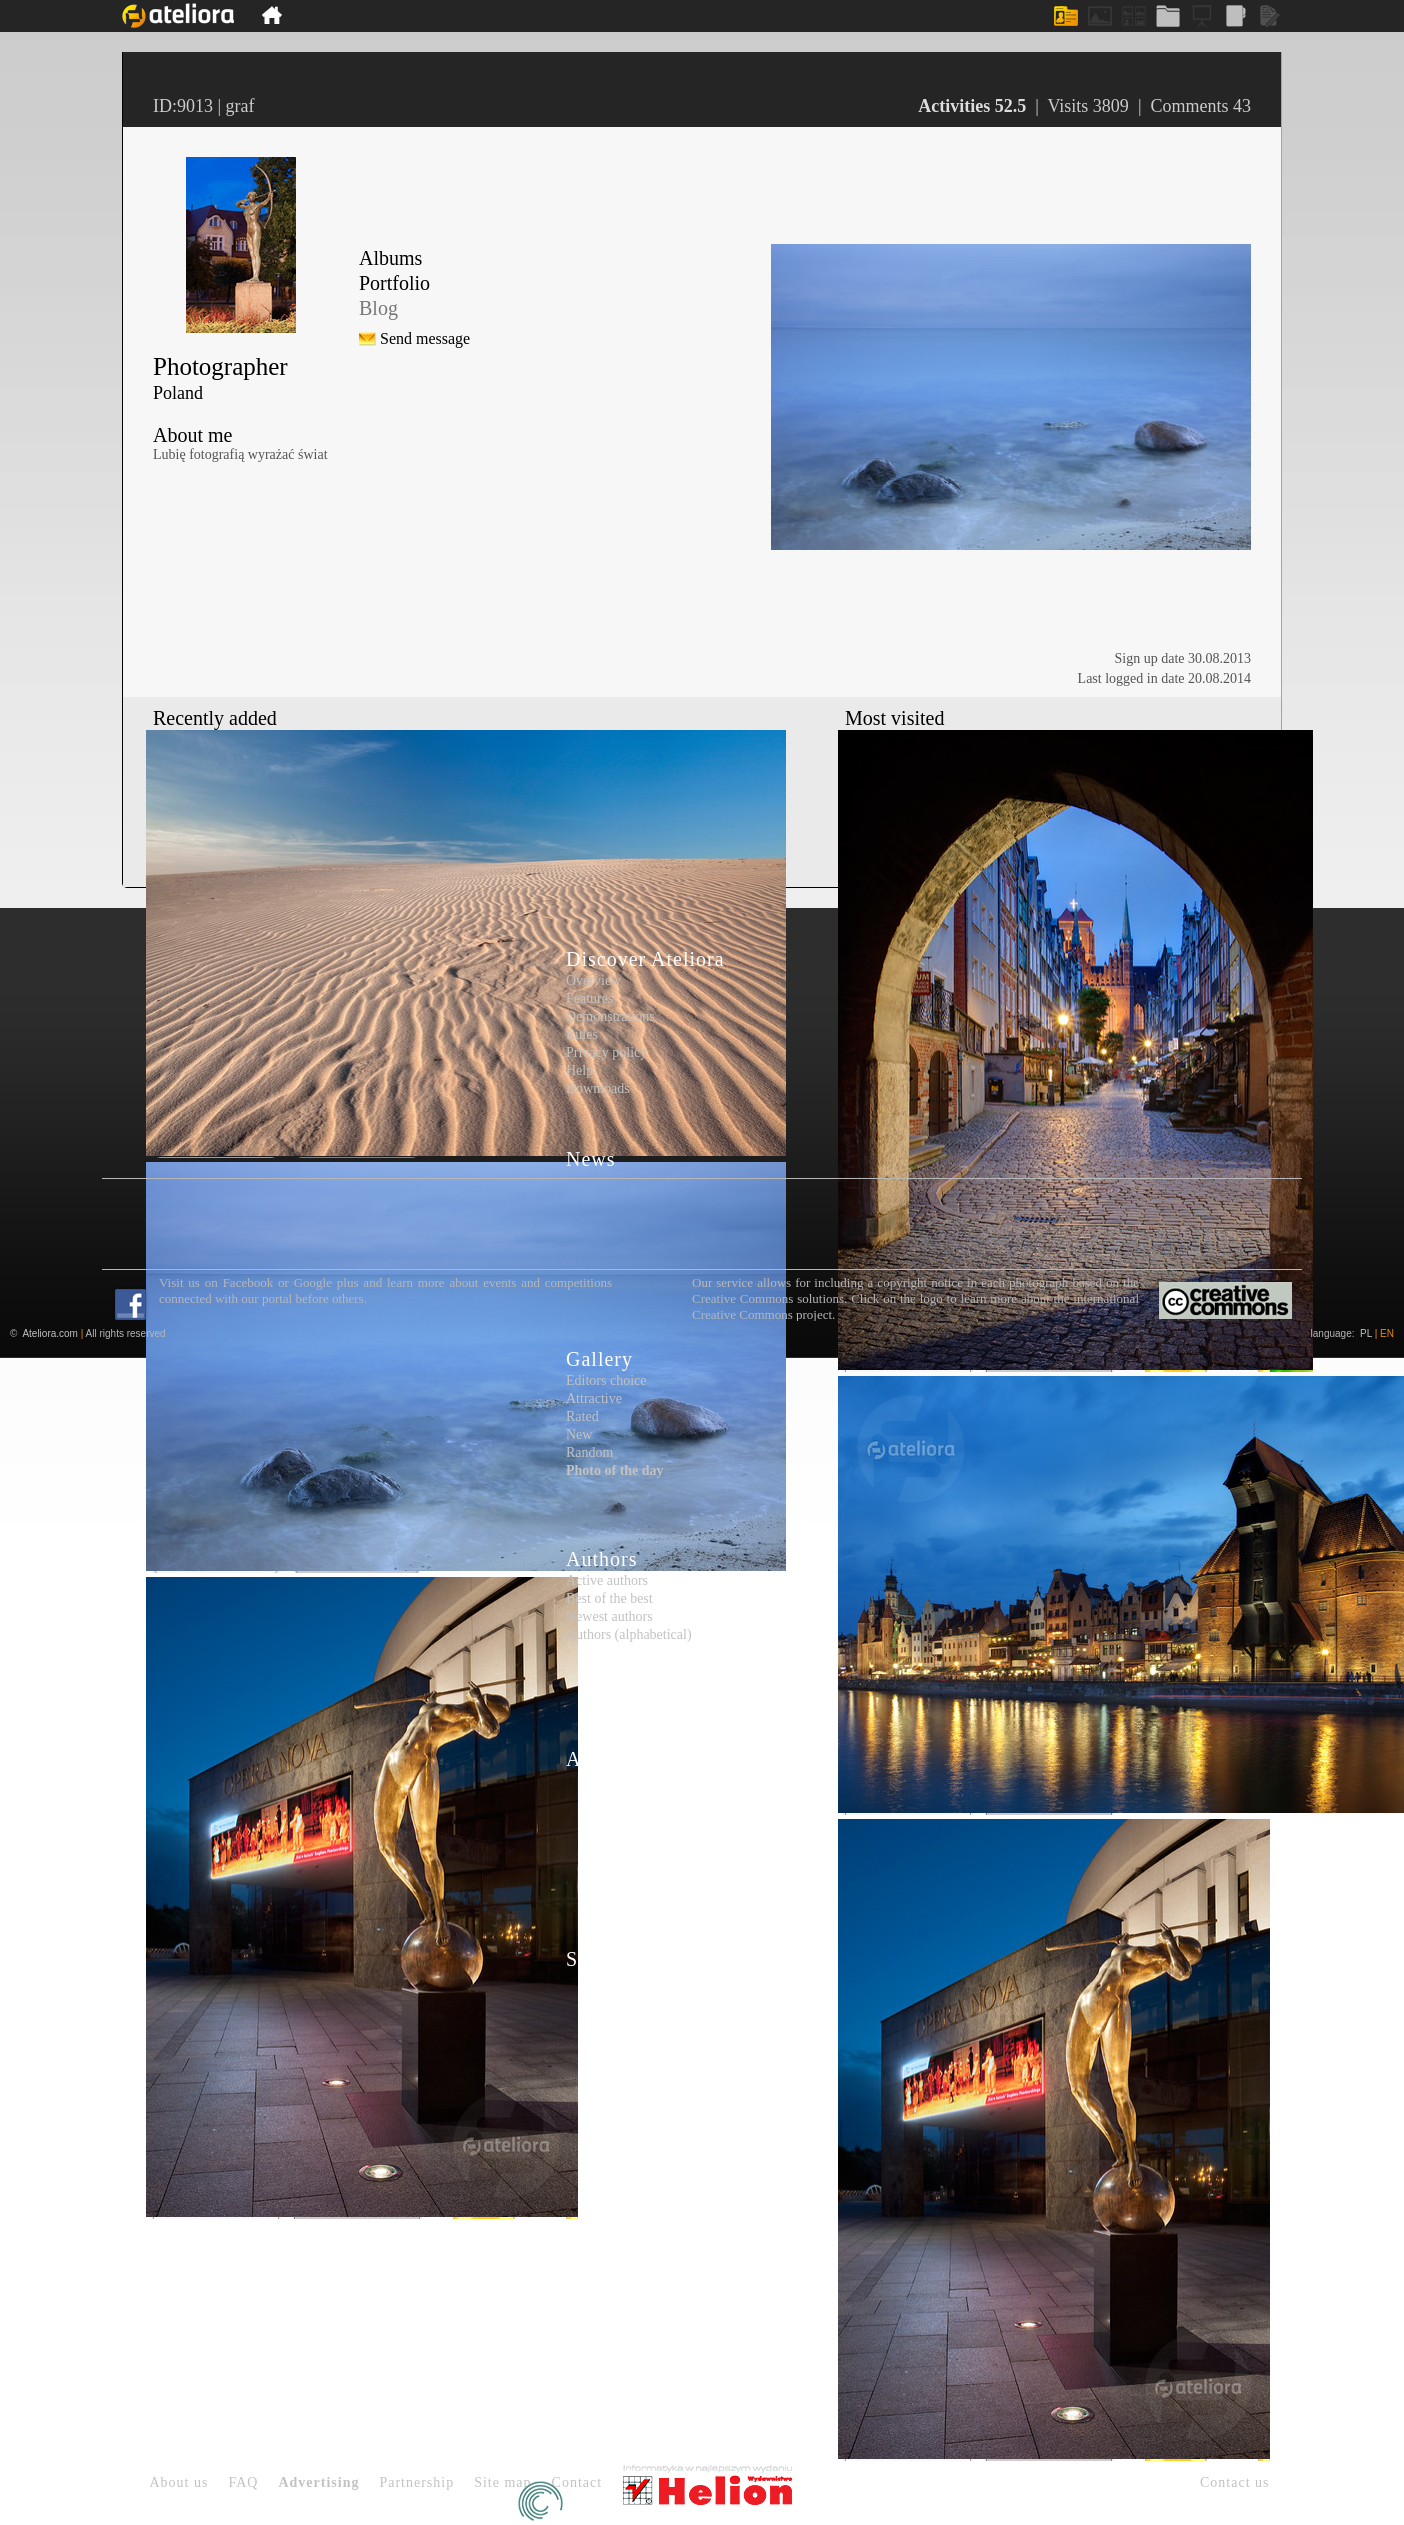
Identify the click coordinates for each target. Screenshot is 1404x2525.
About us (179, 2482)
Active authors (607, 1580)
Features (589, 998)
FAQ (243, 2482)
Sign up (600, 1959)
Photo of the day (615, 1470)
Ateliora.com (50, 1333)
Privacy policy (606, 1052)
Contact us (1235, 2482)
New (579, 1434)
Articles (601, 1759)
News (591, 1159)
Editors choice (606, 1380)
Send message (425, 338)
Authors (601, 1559)
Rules (582, 1034)
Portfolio (394, 283)
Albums (390, 258)
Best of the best (609, 1598)
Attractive (594, 1398)
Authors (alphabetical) (629, 1634)
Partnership (416, 2482)
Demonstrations (610, 1016)
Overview (593, 980)
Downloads (598, 1088)
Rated (582, 1416)
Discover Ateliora (645, 959)
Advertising (318, 2482)
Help (579, 1070)
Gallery (599, 1359)
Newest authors (609, 1616)
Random (589, 1452)
